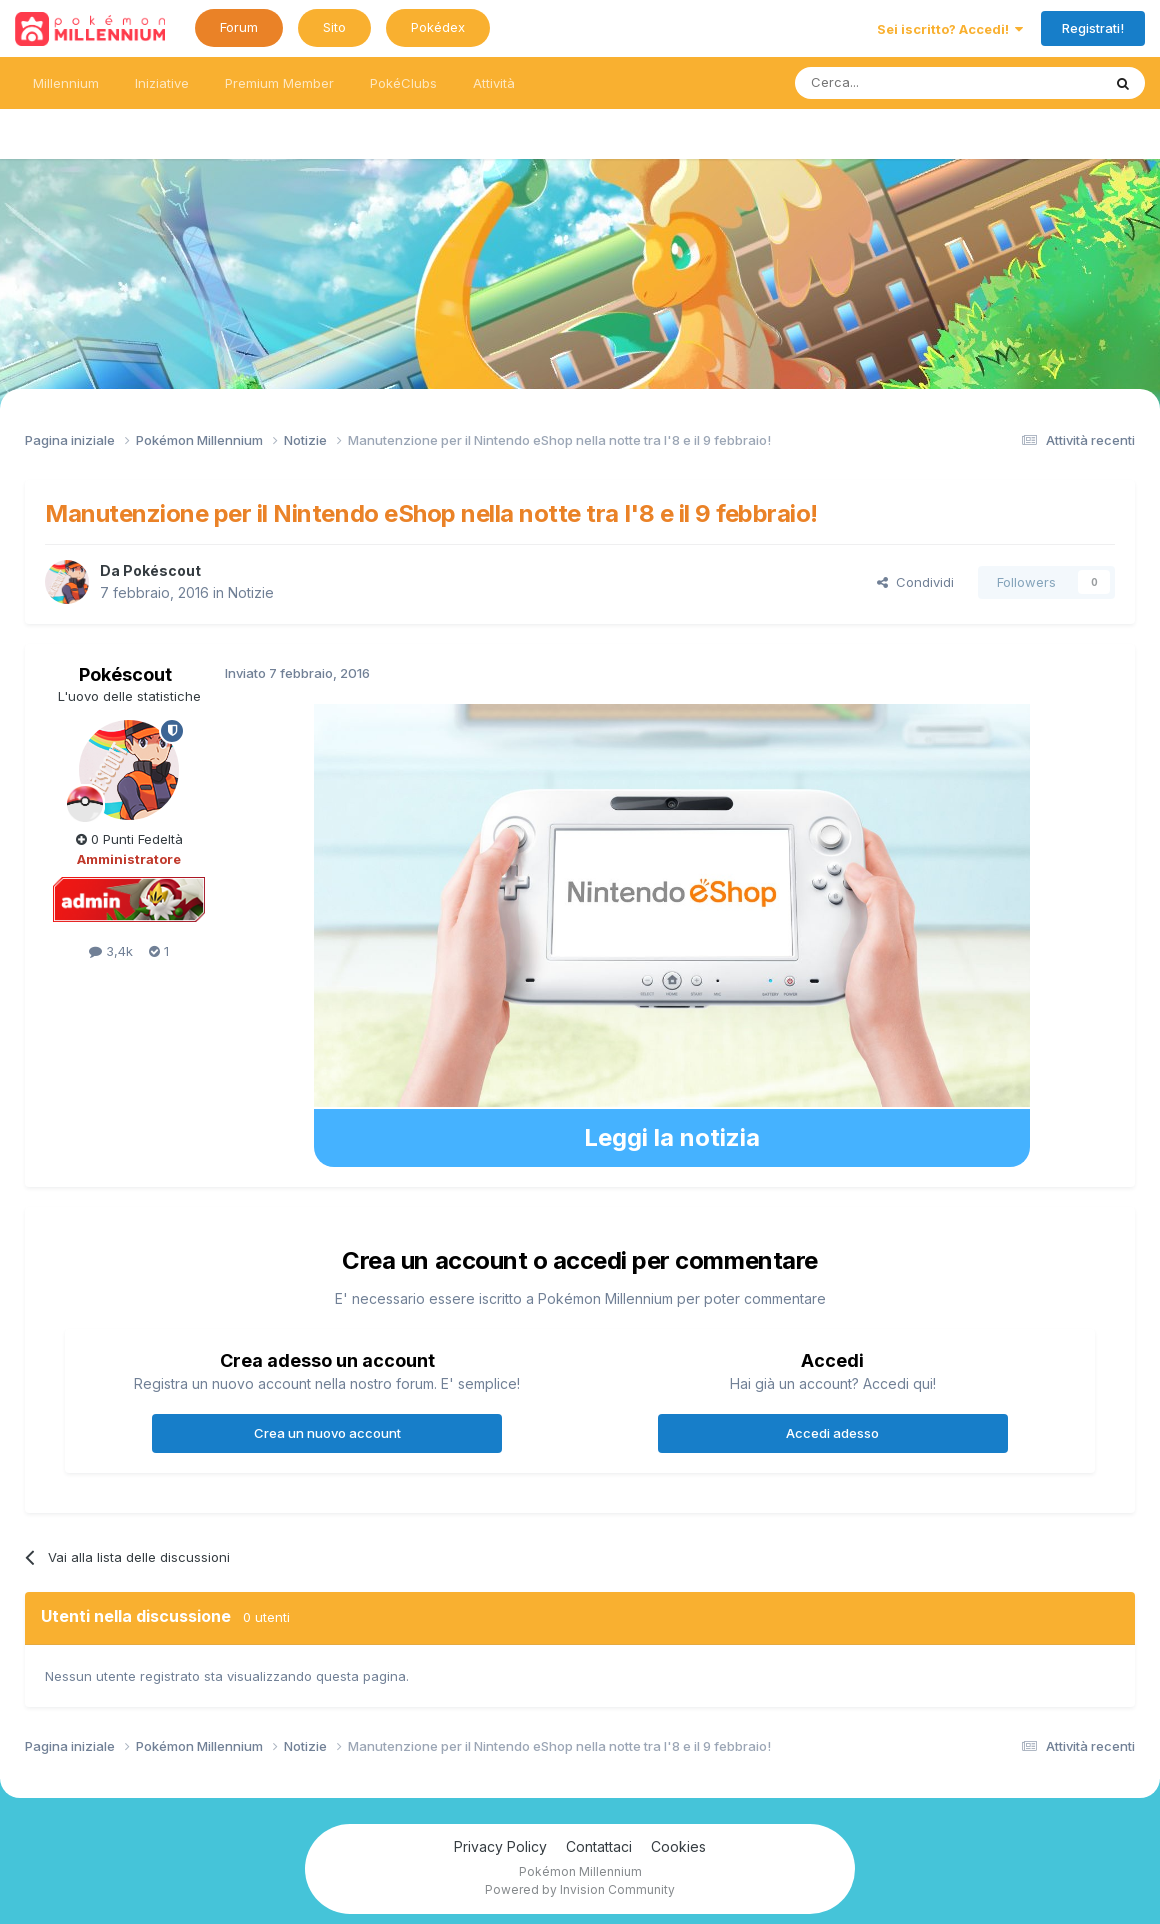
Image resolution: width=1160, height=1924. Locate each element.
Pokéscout (162, 570)
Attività (494, 83)
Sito (334, 27)
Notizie (251, 592)
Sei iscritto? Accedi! (950, 29)
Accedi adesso (832, 1433)
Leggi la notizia (672, 1137)
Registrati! (1093, 28)
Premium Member (279, 83)
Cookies (678, 1846)
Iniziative (162, 83)
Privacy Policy (500, 1846)
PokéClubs (403, 83)
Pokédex (438, 27)
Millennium (66, 83)
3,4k (111, 951)
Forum (239, 27)
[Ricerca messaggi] (900, 83)
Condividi (915, 582)
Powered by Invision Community (580, 1889)
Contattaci (599, 1846)
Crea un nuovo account (327, 1433)
